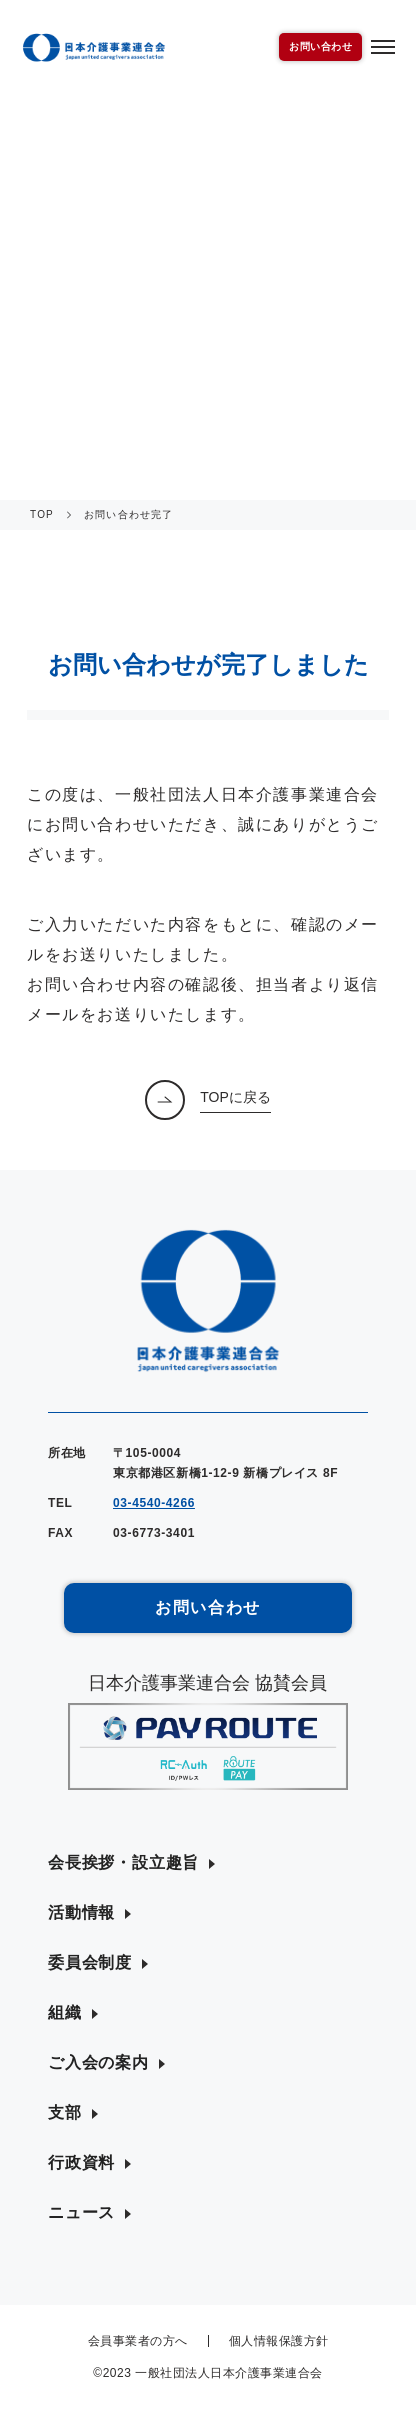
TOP (42, 515)
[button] (131, 1863)
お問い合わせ (320, 46)
